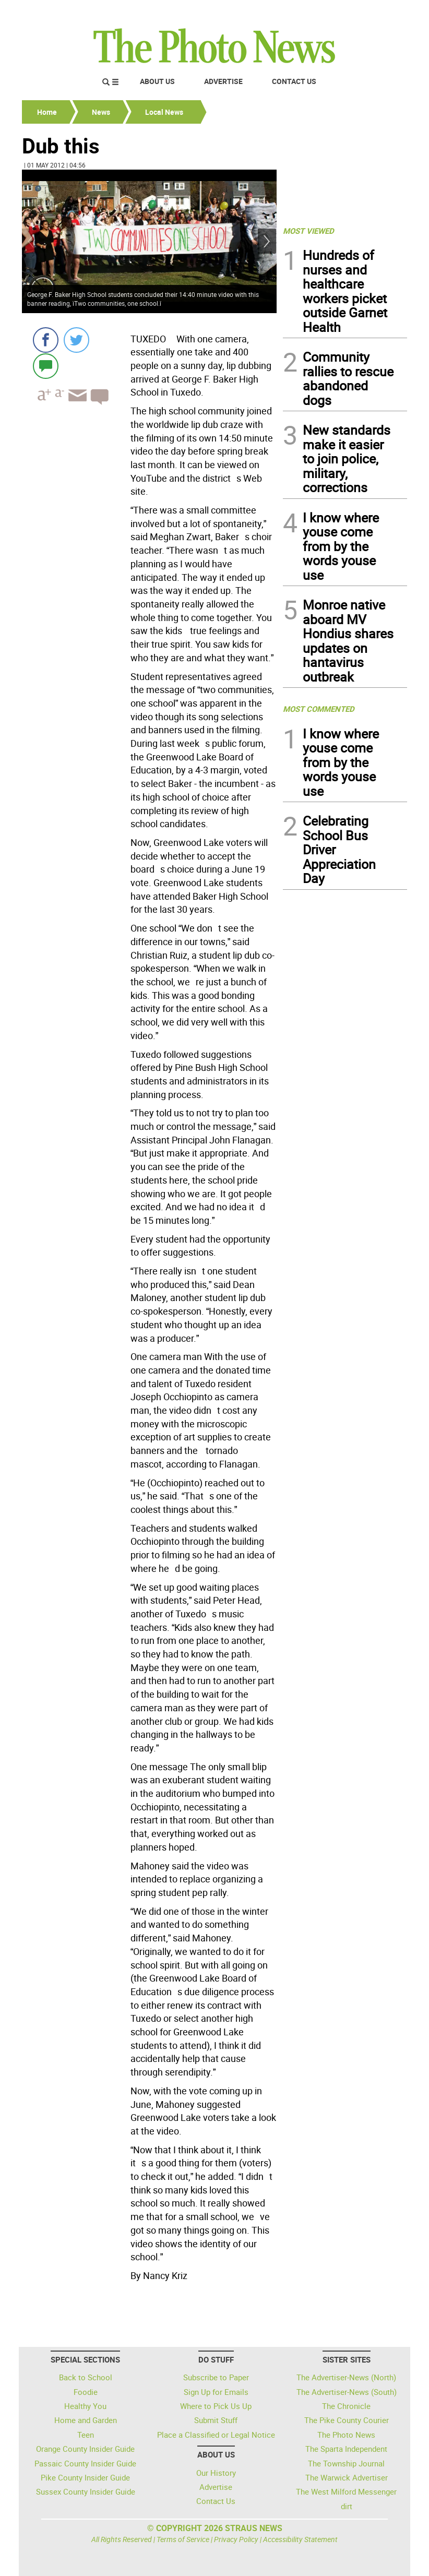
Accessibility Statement (300, 2539)
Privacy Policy (236, 2539)
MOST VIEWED (308, 230)
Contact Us (294, 81)
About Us (157, 81)
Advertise (223, 81)
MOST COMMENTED (318, 708)
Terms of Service (183, 2539)
